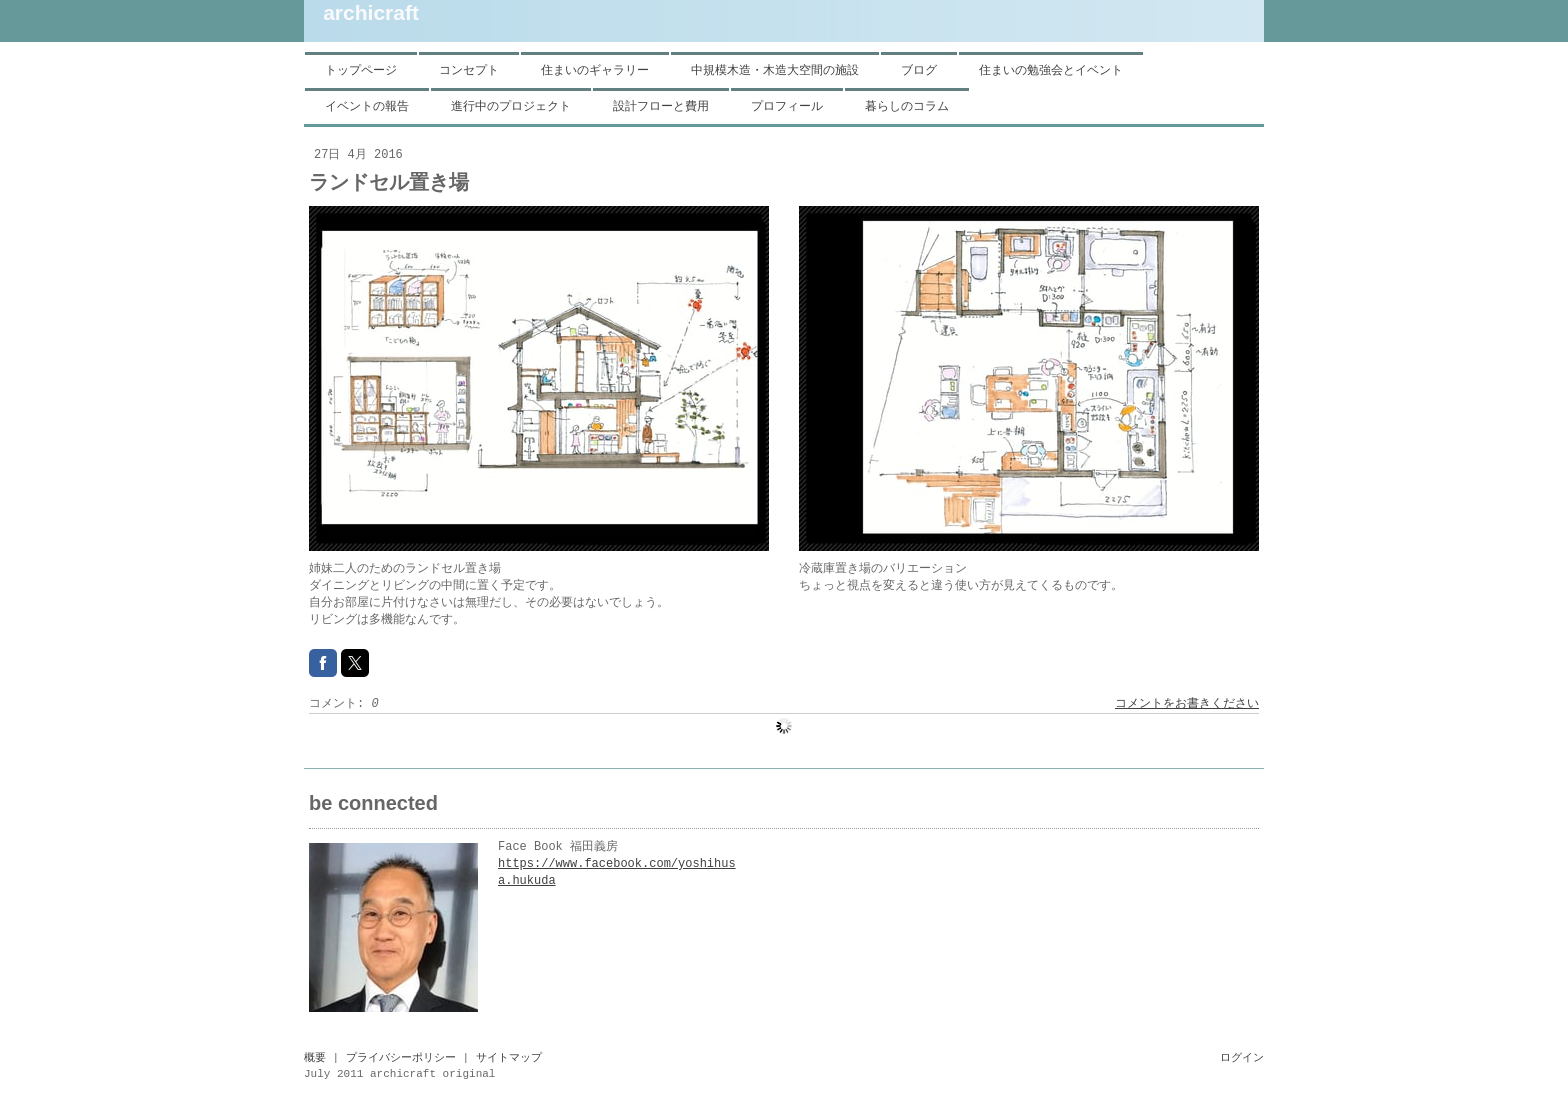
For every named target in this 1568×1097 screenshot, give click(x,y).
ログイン (1242, 1058)
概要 (315, 1058)
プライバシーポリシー (401, 1058)
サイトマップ (509, 1058)
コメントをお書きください (1187, 704)
